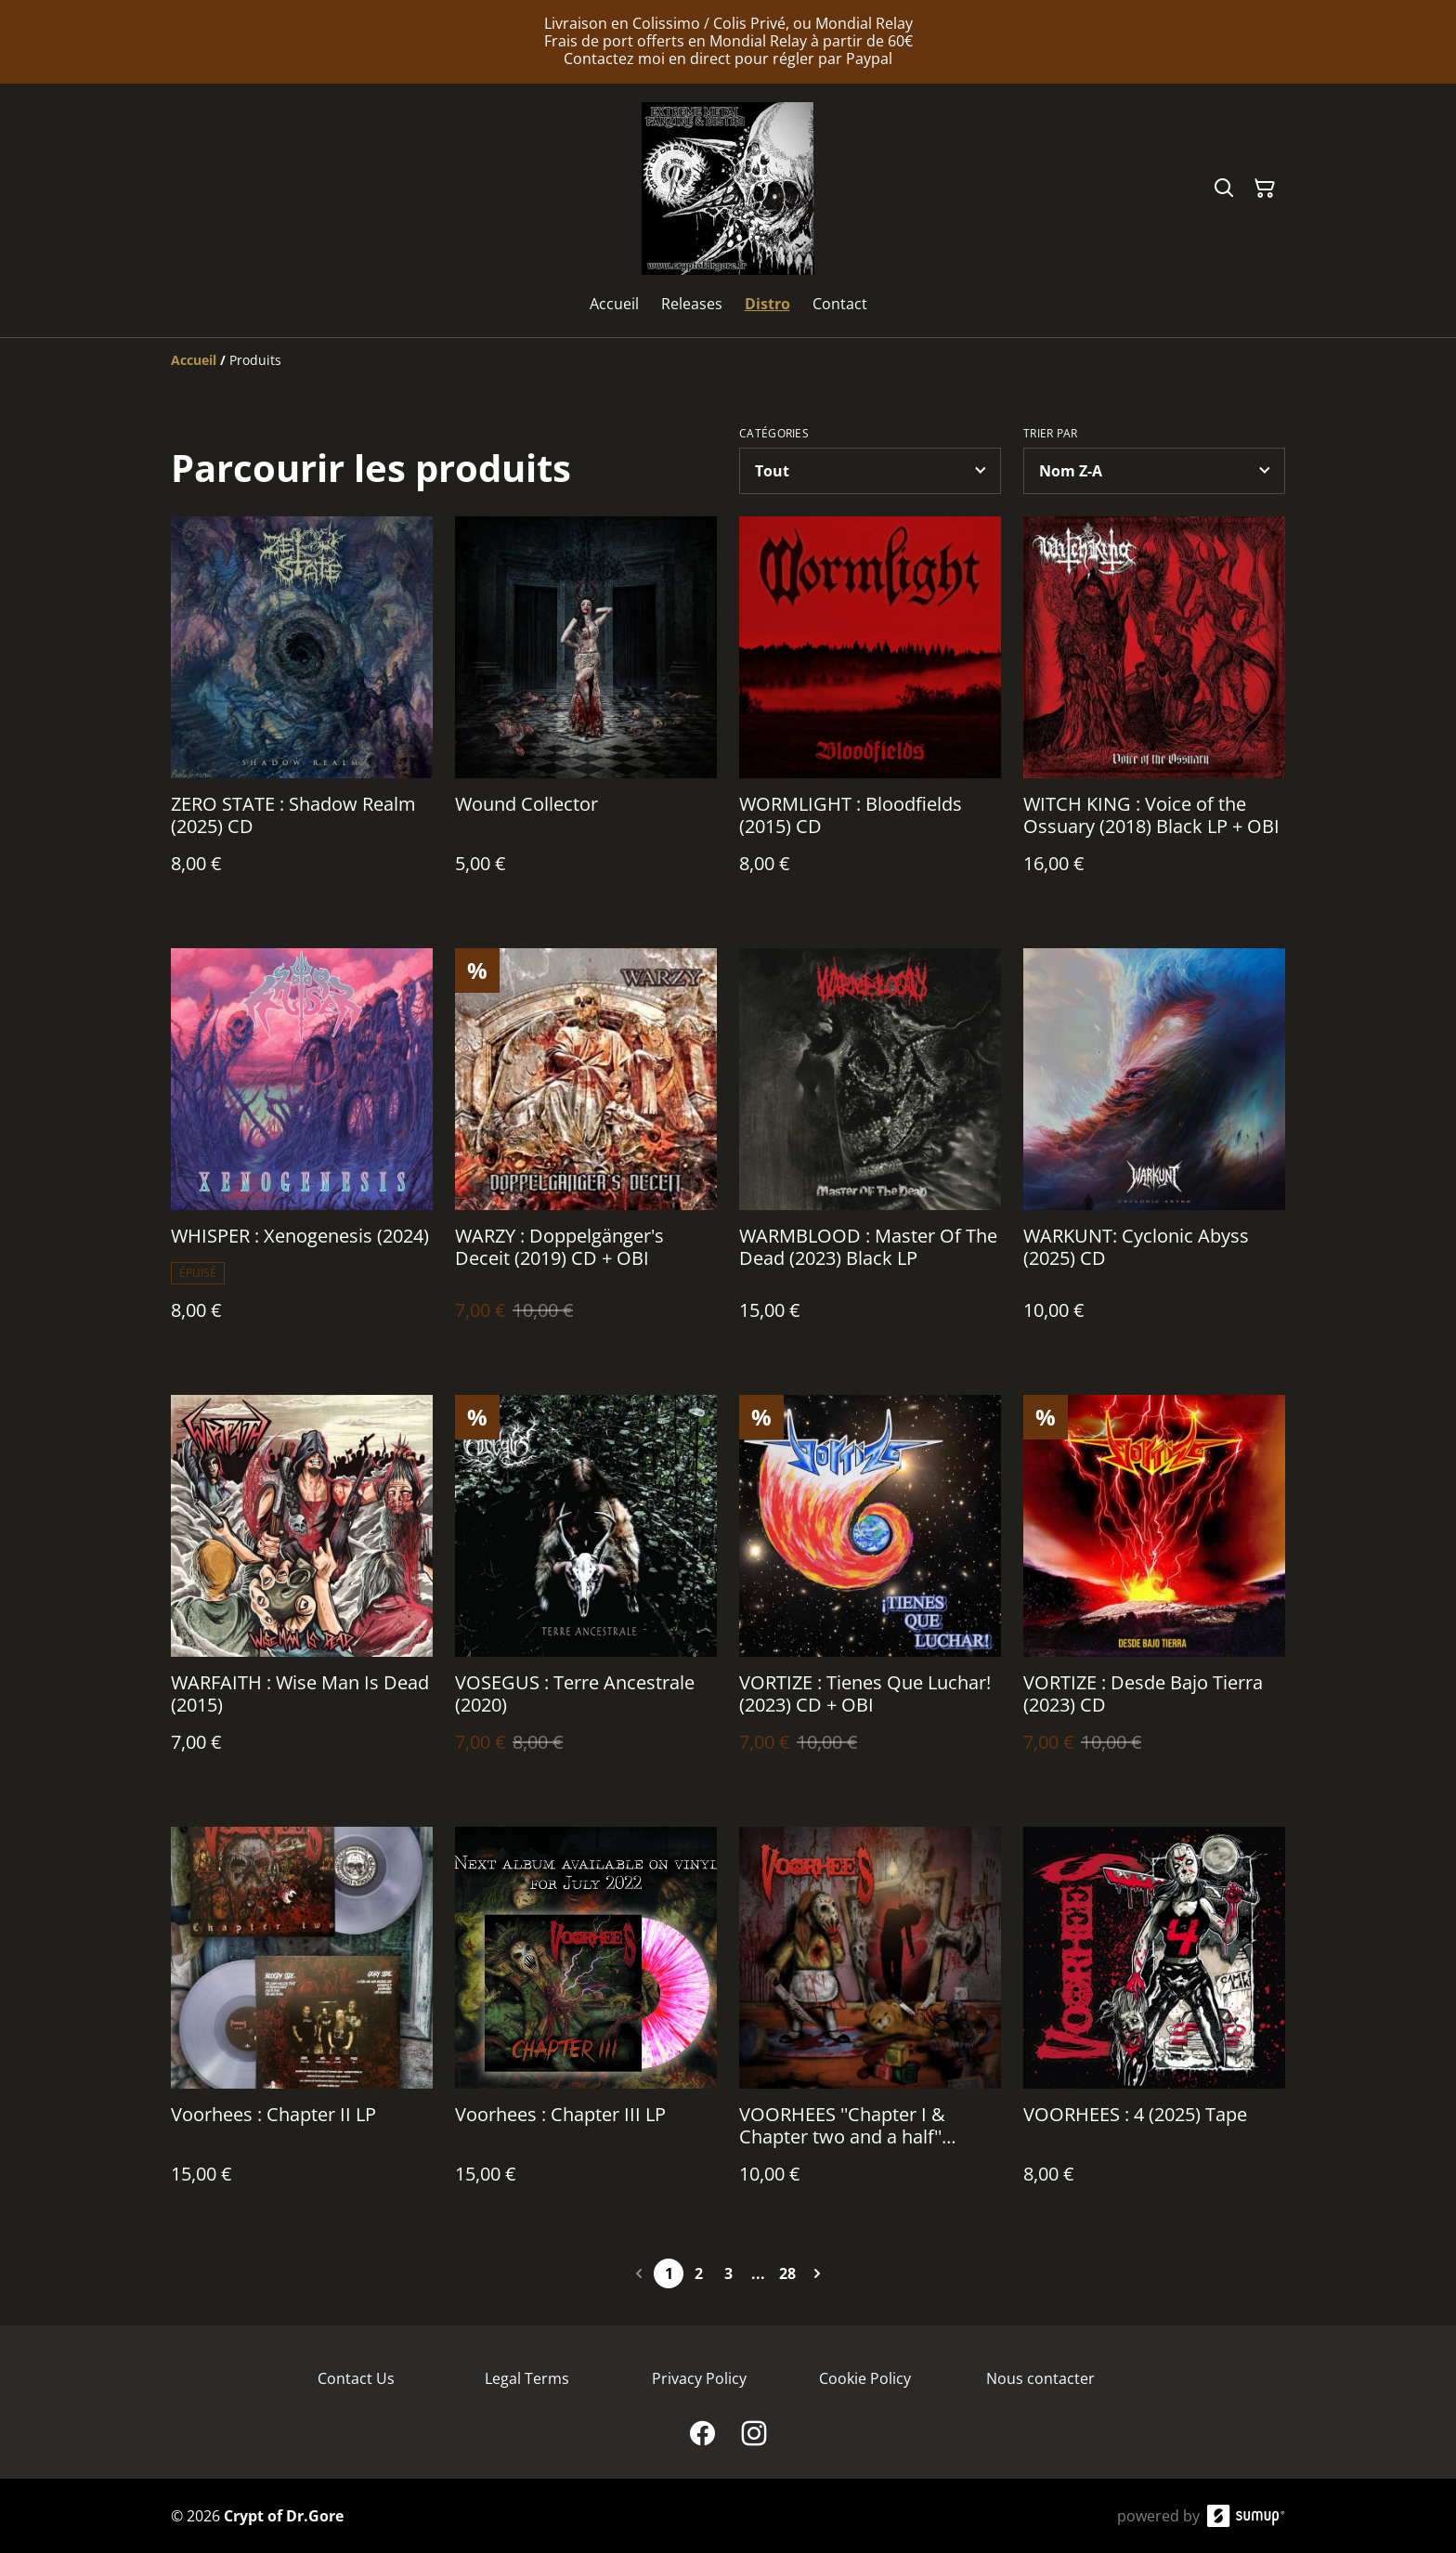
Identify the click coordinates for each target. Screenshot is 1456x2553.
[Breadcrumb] (728, 360)
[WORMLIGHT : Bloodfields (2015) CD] (870, 713)
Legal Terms (527, 2378)
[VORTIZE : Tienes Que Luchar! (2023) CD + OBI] (870, 1592)
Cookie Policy (865, 2378)
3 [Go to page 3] (728, 2273)
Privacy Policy (699, 2378)
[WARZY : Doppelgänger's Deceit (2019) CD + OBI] (586, 1153)
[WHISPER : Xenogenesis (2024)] (302, 1153)
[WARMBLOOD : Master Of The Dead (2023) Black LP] (870, 1153)
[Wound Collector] (586, 713)
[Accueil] (193, 360)
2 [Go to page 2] (699, 2273)
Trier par (1050, 433)
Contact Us (356, 2378)
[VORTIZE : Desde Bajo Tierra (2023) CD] (1154, 1592)
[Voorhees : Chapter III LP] (586, 2024)
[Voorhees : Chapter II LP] (302, 2024)
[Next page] (817, 2273)
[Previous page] (639, 2273)
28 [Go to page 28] (787, 2273)
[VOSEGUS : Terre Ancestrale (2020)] (586, 1592)
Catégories (774, 433)
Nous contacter (1040, 2378)
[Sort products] (1154, 471)
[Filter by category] (870, 471)
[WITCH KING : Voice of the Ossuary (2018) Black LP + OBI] (1154, 713)
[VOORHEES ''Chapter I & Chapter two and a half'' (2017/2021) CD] (870, 2024)
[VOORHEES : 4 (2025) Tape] (1154, 2024)
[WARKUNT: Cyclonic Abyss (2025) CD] (1154, 1153)
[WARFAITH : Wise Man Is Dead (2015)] (302, 1592)
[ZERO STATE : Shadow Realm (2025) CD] (302, 713)
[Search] (1223, 188)
